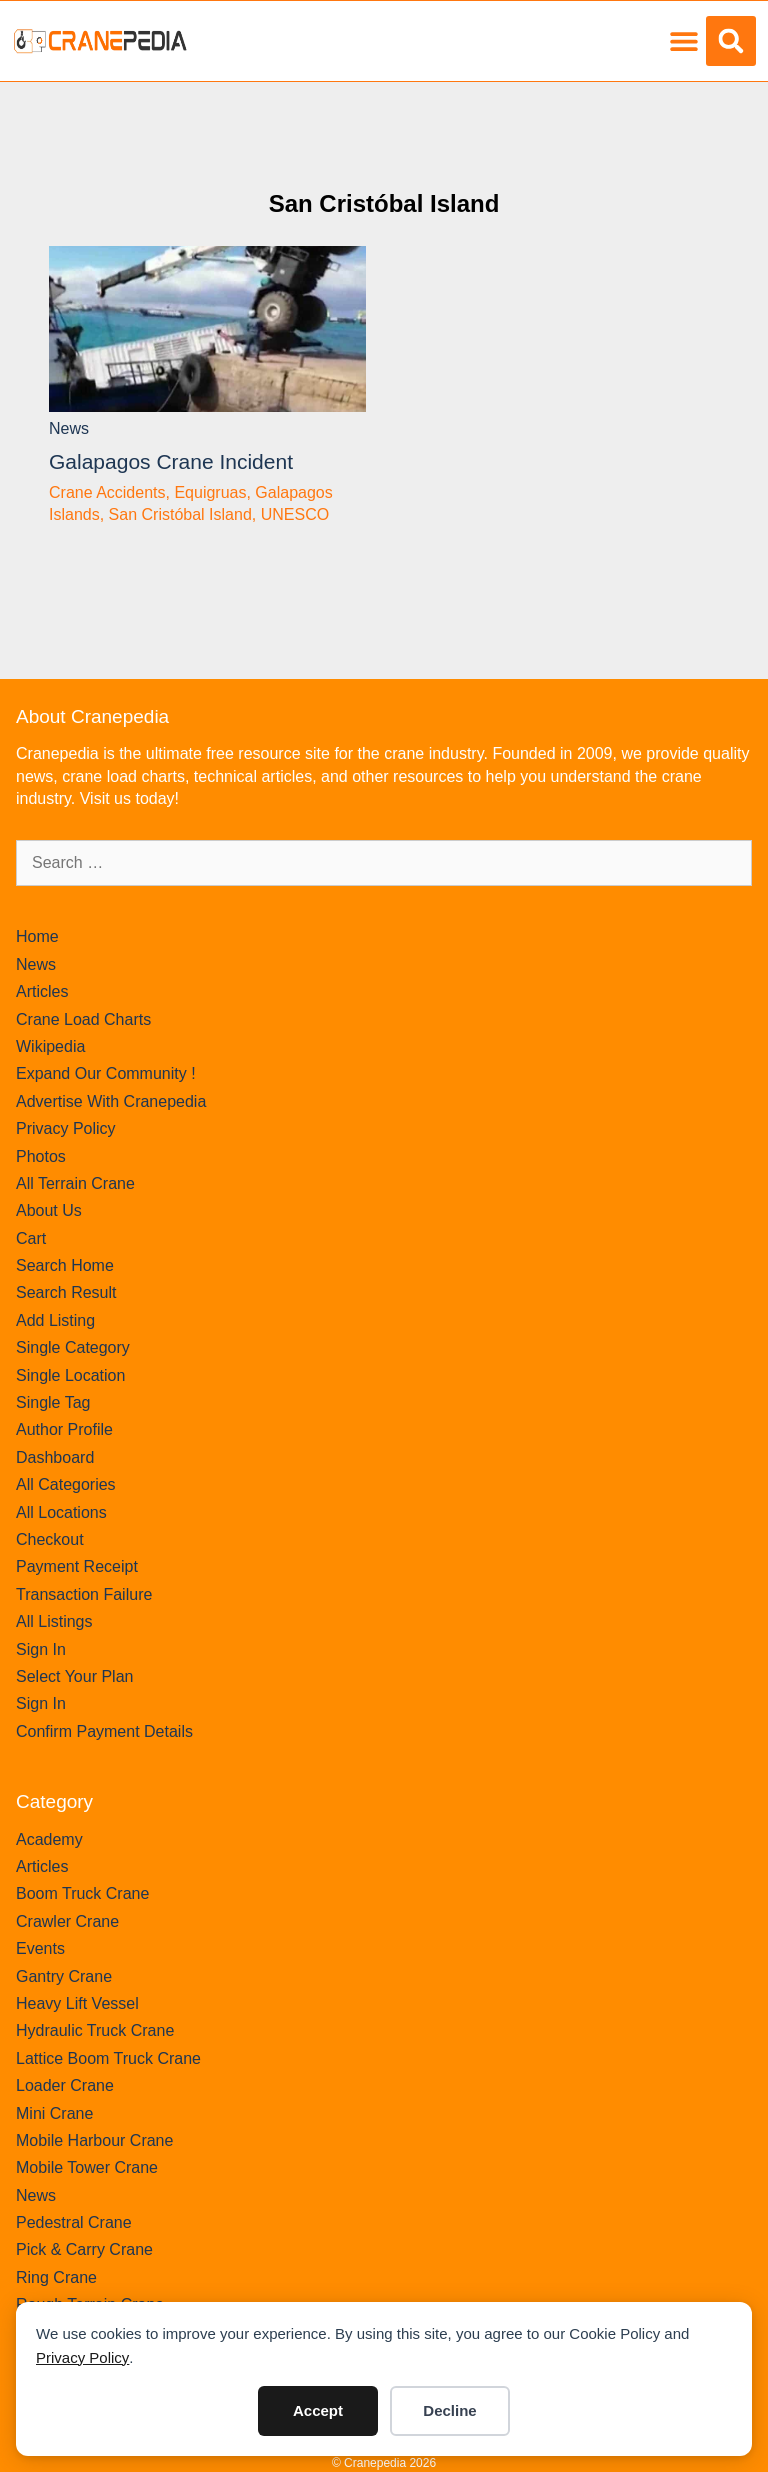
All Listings (54, 1621)
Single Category (73, 1347)
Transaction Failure (84, 1594)
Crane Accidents (107, 492)
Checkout (50, 1539)
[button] (683, 41)
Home (37, 936)
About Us (49, 1210)
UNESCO (295, 514)
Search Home (65, 1265)
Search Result (66, 1292)
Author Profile (64, 1429)
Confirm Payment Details (104, 1731)
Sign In (41, 1649)
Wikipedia (50, 1046)
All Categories (66, 1484)
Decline (449, 2410)
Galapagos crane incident (171, 461)
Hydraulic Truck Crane (95, 2030)
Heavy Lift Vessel (77, 2003)
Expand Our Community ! (106, 1073)
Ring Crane (56, 2277)
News (69, 428)
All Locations (61, 1512)
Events (40, 1948)
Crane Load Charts (83, 1019)
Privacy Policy (82, 2357)
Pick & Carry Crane (84, 2249)
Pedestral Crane (74, 2222)
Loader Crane (65, 2085)
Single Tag (53, 1402)
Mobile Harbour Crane (94, 2140)
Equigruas (210, 492)
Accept (318, 2410)
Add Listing (55, 1320)
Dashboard (55, 1457)
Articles (42, 991)
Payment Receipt (77, 1566)
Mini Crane (54, 2113)
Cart (31, 1238)
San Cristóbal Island (384, 203)
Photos (41, 1156)
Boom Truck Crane (82, 1893)
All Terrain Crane (75, 1183)
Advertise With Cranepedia (111, 1101)
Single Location (70, 1375)
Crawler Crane (67, 1921)
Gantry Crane (64, 1976)
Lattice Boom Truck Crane (108, 2058)
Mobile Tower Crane (87, 2167)
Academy (49, 1839)
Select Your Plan (74, 1676)
